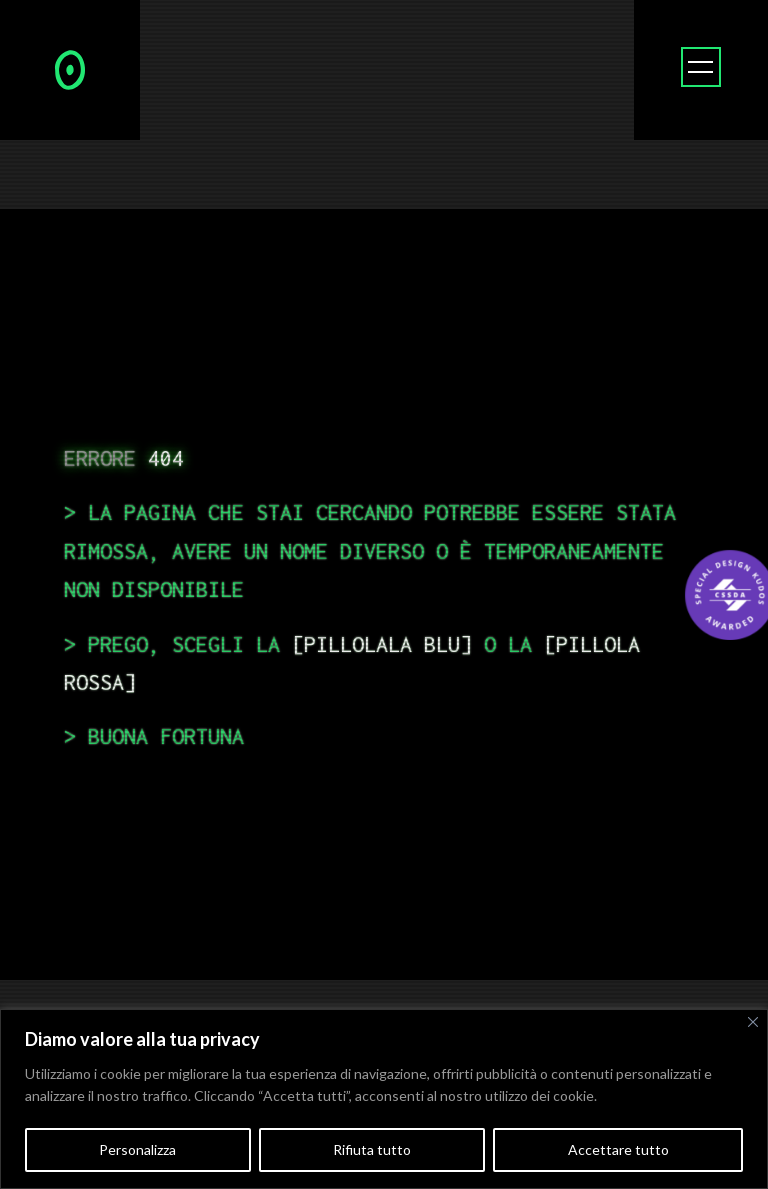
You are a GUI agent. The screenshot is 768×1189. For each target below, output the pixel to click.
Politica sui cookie (656, 1095)
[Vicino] (753, 1022)
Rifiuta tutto (372, 1149)
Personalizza (137, 1149)
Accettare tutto (618, 1149)
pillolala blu (382, 644)
